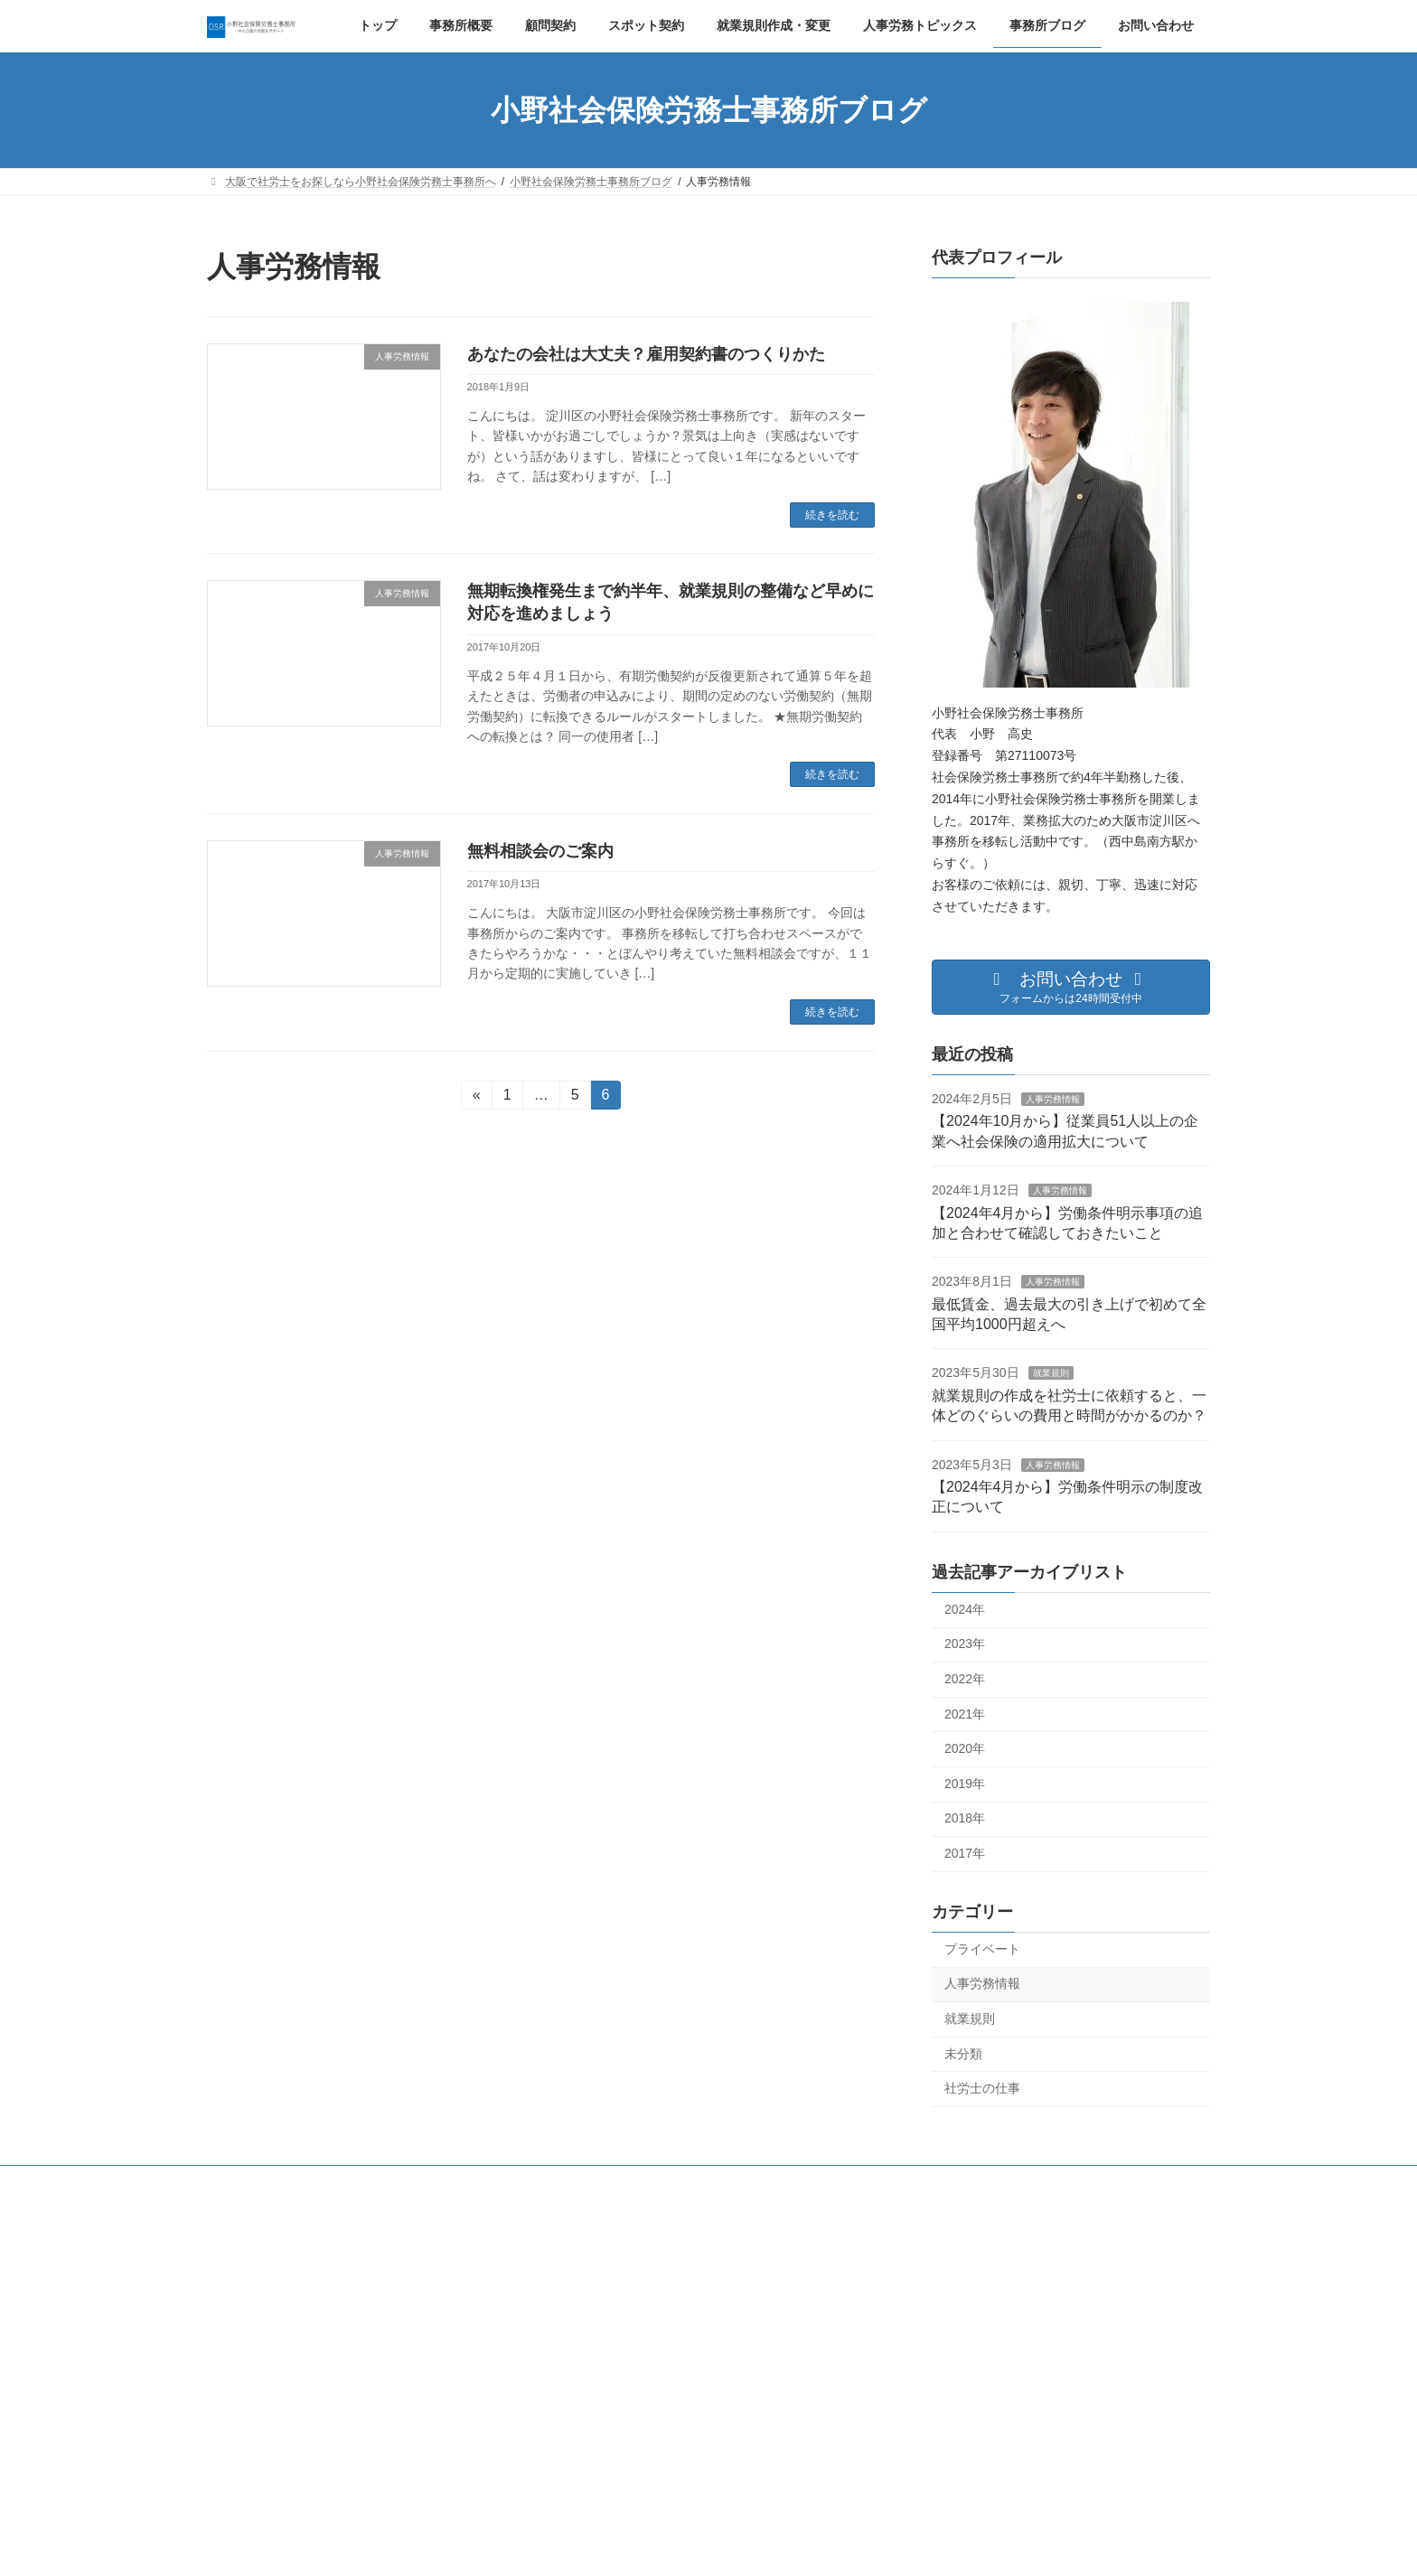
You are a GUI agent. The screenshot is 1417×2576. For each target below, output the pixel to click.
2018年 (964, 1818)
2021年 (964, 1714)
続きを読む (832, 515)
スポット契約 (597, 2182)
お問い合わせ (977, 2182)
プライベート (982, 1949)
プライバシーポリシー (855, 2182)
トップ (240, 2182)
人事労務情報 (1053, 1099)
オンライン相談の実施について (970, 2434)
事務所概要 (320, 2182)
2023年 (964, 1643)
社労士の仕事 (982, 2088)
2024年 (964, 1609)
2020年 (964, 1748)
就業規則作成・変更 (716, 2182)
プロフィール (416, 2182)
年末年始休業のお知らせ (953, 2310)
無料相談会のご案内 (540, 851)
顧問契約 (507, 2182)
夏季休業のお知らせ (942, 2372)
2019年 (964, 1783)
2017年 (964, 1853)
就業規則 (1051, 1374)
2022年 (964, 1679)
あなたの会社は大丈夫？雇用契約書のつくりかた (646, 354)
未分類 (963, 2054)
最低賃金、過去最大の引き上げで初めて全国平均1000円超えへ (703, 2465)
